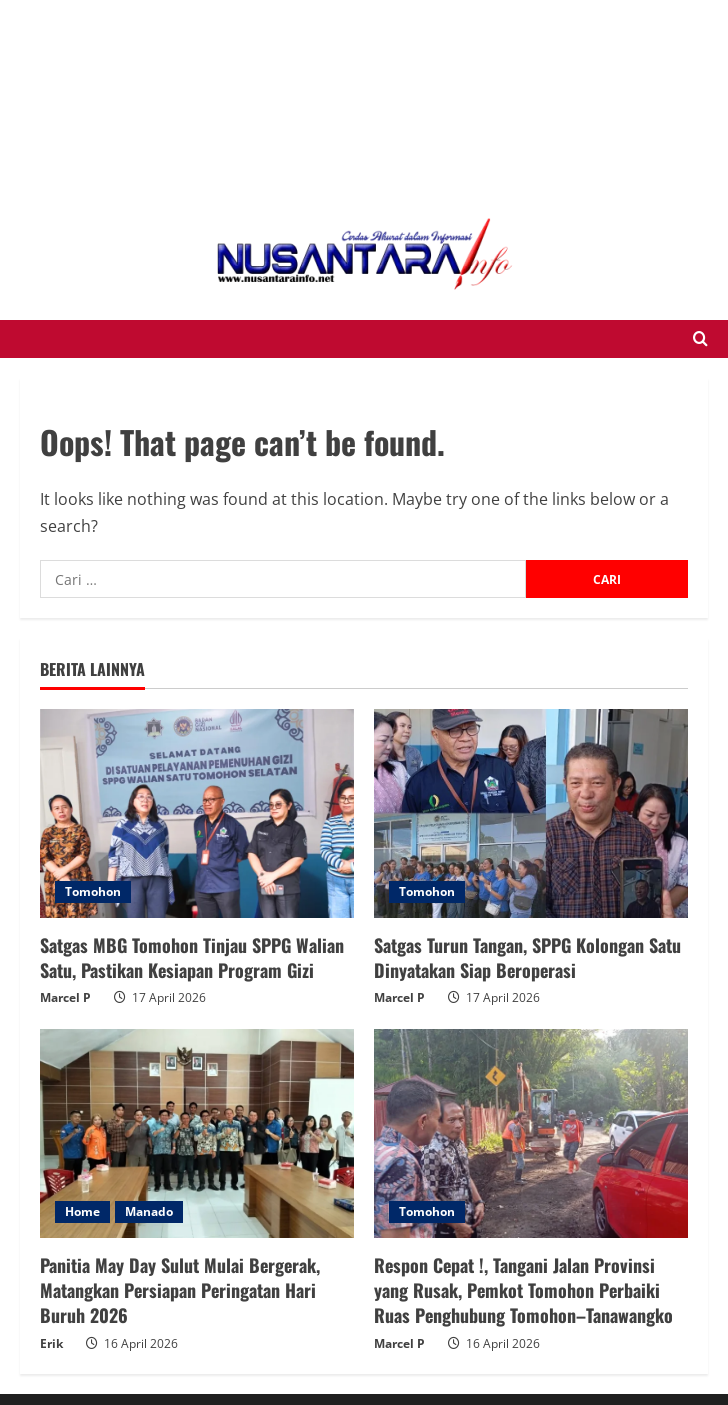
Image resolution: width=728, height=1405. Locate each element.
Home (82, 1211)
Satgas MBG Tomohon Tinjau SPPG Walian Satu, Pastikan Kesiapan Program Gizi (192, 957)
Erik (51, 1343)
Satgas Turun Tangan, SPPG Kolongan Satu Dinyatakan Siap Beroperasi (527, 957)
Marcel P (65, 997)
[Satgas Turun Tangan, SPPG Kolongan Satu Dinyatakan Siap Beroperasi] (531, 813)
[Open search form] (700, 339)
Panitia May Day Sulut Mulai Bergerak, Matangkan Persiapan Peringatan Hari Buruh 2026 (180, 1290)
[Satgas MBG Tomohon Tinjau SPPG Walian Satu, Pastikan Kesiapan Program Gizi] (197, 813)
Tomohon (93, 891)
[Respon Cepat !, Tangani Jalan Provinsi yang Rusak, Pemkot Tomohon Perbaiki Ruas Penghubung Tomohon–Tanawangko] (531, 1133)
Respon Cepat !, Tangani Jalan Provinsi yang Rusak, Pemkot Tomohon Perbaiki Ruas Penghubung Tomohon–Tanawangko (523, 1290)
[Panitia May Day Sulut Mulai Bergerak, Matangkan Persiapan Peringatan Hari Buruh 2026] (197, 1133)
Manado (149, 1211)
